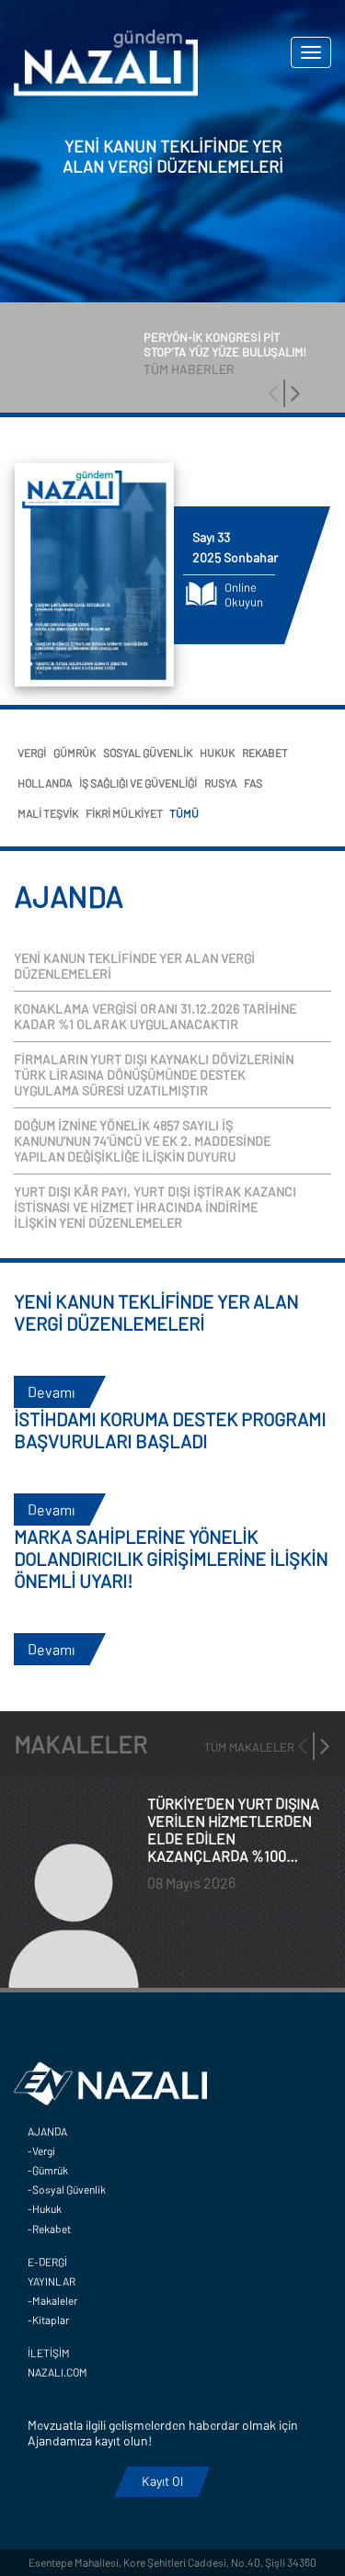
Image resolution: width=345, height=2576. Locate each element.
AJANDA (47, 2131)
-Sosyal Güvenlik (67, 2189)
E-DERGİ (47, 2261)
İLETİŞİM (49, 2352)
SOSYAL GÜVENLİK (147, 752)
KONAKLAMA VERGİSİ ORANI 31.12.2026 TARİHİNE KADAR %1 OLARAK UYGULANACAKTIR (155, 1016)
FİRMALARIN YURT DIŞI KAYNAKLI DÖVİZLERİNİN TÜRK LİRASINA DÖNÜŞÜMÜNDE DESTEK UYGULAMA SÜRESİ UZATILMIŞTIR (153, 1074)
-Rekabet (49, 2228)
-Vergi (41, 2150)
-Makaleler (52, 2300)
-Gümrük (48, 2169)
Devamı (51, 1392)
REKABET (265, 752)
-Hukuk (45, 2208)
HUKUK (217, 752)
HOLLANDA (44, 783)
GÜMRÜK (74, 752)
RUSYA (220, 783)
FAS (253, 783)
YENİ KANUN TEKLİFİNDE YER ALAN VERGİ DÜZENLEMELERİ (134, 966)
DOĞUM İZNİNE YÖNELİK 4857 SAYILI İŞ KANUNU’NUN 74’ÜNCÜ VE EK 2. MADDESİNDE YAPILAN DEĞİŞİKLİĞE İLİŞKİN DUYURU (142, 1141)
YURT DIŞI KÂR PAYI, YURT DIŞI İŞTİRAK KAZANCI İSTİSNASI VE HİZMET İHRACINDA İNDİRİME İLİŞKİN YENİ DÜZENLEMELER (155, 1207)
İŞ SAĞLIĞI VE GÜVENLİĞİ (138, 783)
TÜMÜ (184, 813)
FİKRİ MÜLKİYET (124, 813)
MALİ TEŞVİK (47, 813)
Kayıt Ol (162, 2481)
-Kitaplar (48, 2319)
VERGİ (31, 752)
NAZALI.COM (57, 2372)
